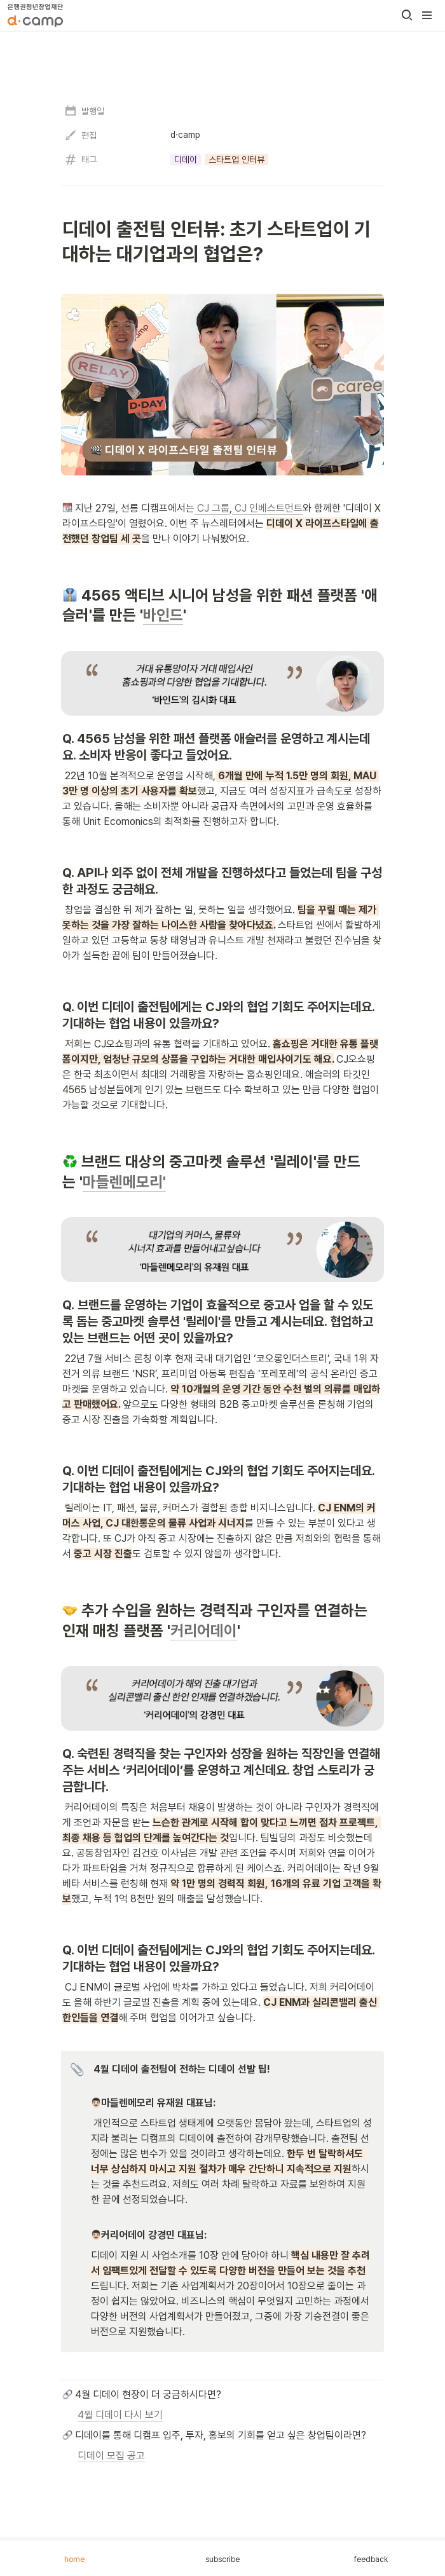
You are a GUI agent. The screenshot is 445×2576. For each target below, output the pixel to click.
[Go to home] (35, 15)
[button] (407, 15)
